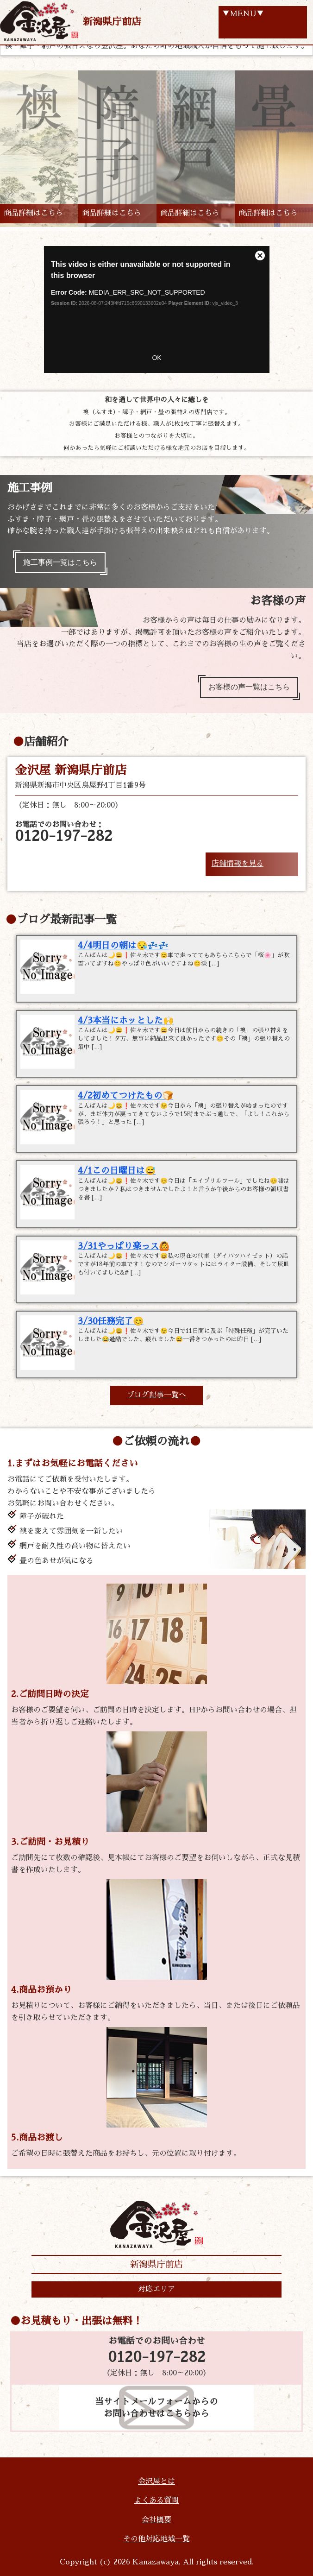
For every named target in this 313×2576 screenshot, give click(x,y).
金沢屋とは (156, 2481)
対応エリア (156, 2289)
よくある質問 (156, 2500)
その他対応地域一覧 (156, 2539)
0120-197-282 (157, 2357)
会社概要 (156, 2520)
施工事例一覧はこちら (60, 562)
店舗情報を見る (237, 863)
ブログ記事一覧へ (156, 1395)
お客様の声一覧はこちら (249, 687)
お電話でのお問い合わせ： (64, 832)
